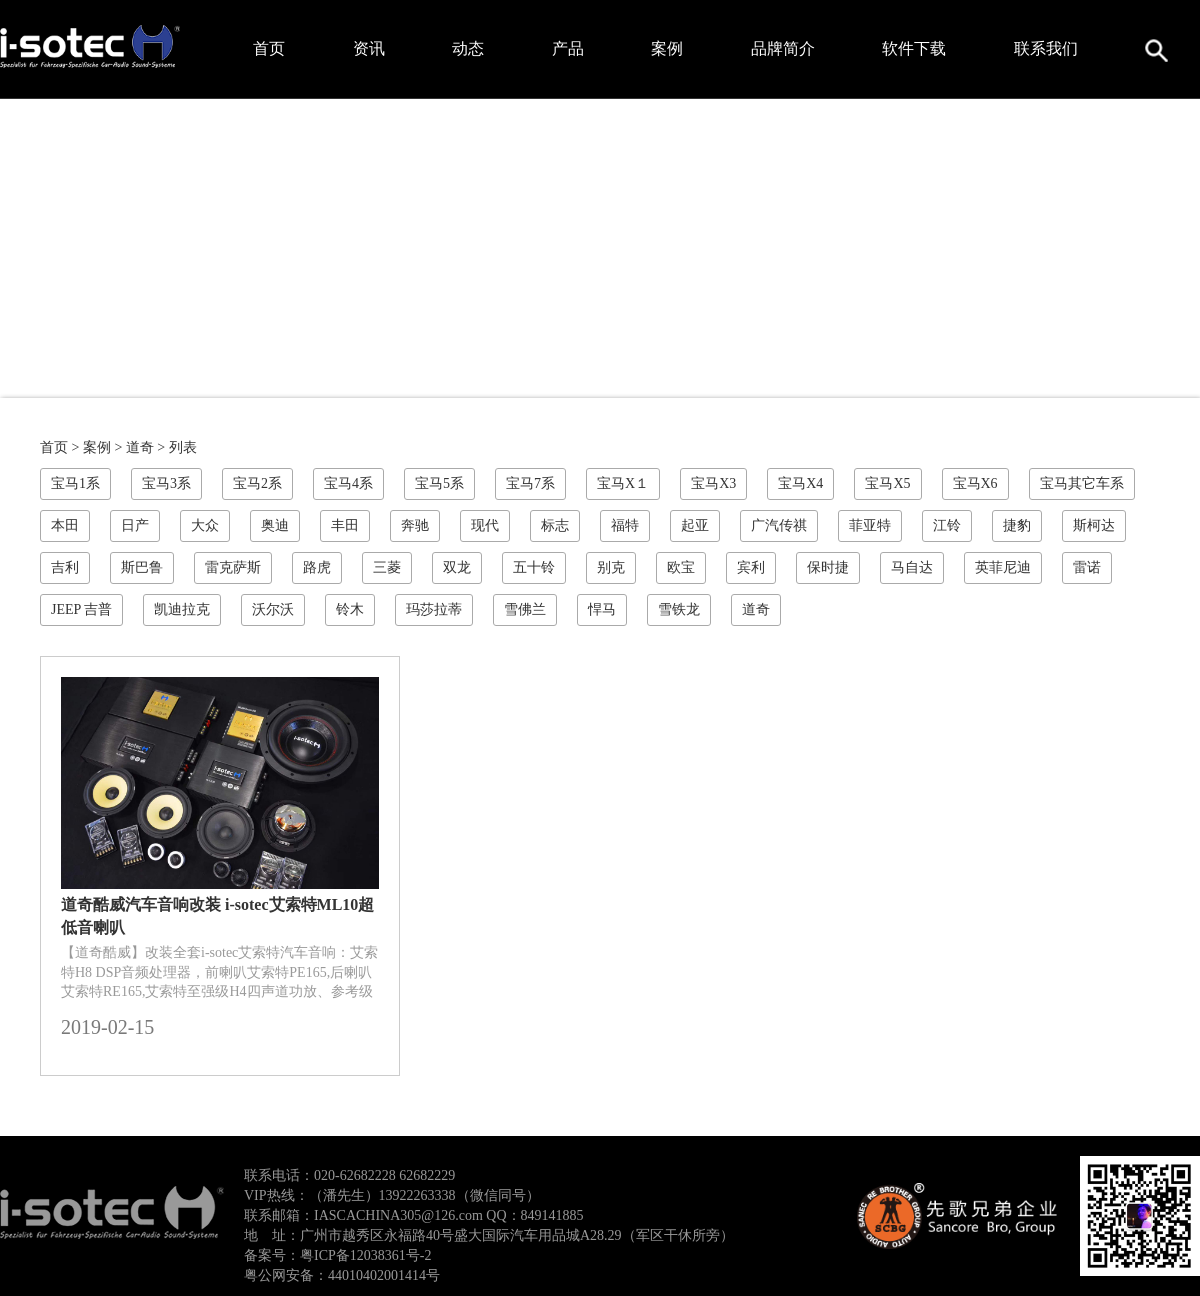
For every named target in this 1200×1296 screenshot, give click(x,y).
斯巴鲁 (142, 567)
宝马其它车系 (1082, 483)
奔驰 (415, 525)
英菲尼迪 (1003, 567)
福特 (625, 525)
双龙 (457, 567)
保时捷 (828, 567)
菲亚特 (870, 525)
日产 (135, 525)
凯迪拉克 (182, 609)
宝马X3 (713, 483)
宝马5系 (439, 483)
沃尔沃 (273, 609)
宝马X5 (887, 483)
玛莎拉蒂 (434, 609)
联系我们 (1046, 48)
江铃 (947, 525)
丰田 (345, 525)
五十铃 (534, 567)
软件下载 (914, 48)
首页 (269, 48)
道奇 (140, 447)
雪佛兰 (525, 609)
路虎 (317, 567)
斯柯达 (1094, 525)
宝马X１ (623, 483)
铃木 (350, 609)
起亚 (695, 525)
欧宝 (681, 567)
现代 (485, 525)
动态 (468, 48)
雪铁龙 (679, 609)
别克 (611, 567)
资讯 (369, 48)
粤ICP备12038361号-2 (365, 1255)
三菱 (387, 567)
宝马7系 (530, 483)
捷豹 (1017, 525)
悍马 (602, 609)
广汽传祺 (779, 525)
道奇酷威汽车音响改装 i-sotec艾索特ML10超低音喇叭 (217, 916)
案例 (667, 48)
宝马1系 (75, 483)
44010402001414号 (384, 1275)
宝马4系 (348, 483)
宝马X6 (975, 483)
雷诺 (1087, 567)
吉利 (65, 567)
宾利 (751, 567)
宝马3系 (166, 483)
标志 (555, 525)
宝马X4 (800, 483)
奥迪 (275, 525)
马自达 (912, 567)
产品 (568, 48)
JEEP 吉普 (81, 609)
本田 (65, 525)
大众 (205, 525)
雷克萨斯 (233, 567)
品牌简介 (783, 48)
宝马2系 (257, 483)
